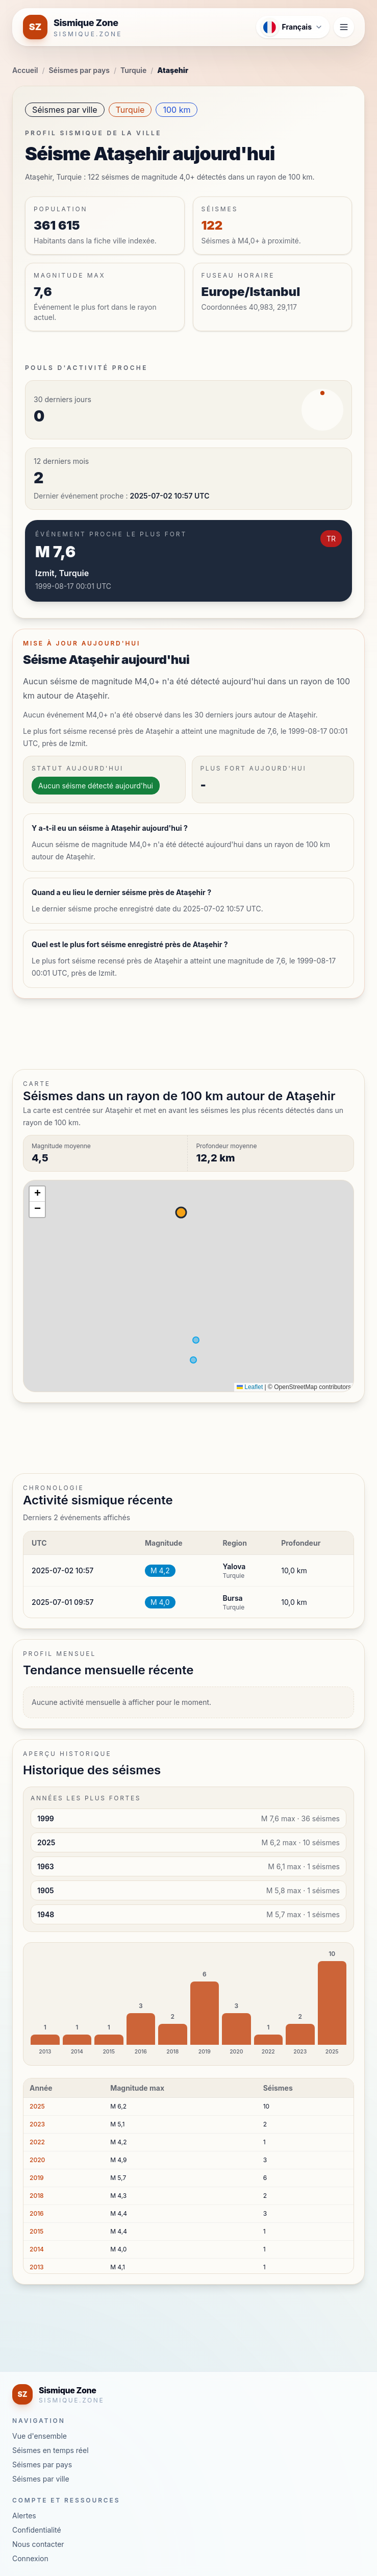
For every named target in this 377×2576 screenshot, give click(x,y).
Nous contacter (38, 2544)
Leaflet (250, 1387)
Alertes (24, 2515)
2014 (37, 2249)
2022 (37, 2142)
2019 (37, 2178)
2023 (37, 2124)
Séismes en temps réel (50, 2450)
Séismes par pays (79, 70)
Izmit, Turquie (62, 573)
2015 (36, 2231)
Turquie (133, 70)
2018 (37, 2195)
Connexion (30, 2558)
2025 (37, 2106)
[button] (37, 1194)
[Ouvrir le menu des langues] (293, 27)
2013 (37, 2267)
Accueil (25, 70)
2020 (37, 2160)
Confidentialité (36, 2529)
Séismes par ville (64, 110)
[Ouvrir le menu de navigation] (344, 27)
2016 (37, 2213)
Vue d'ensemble (39, 2436)
